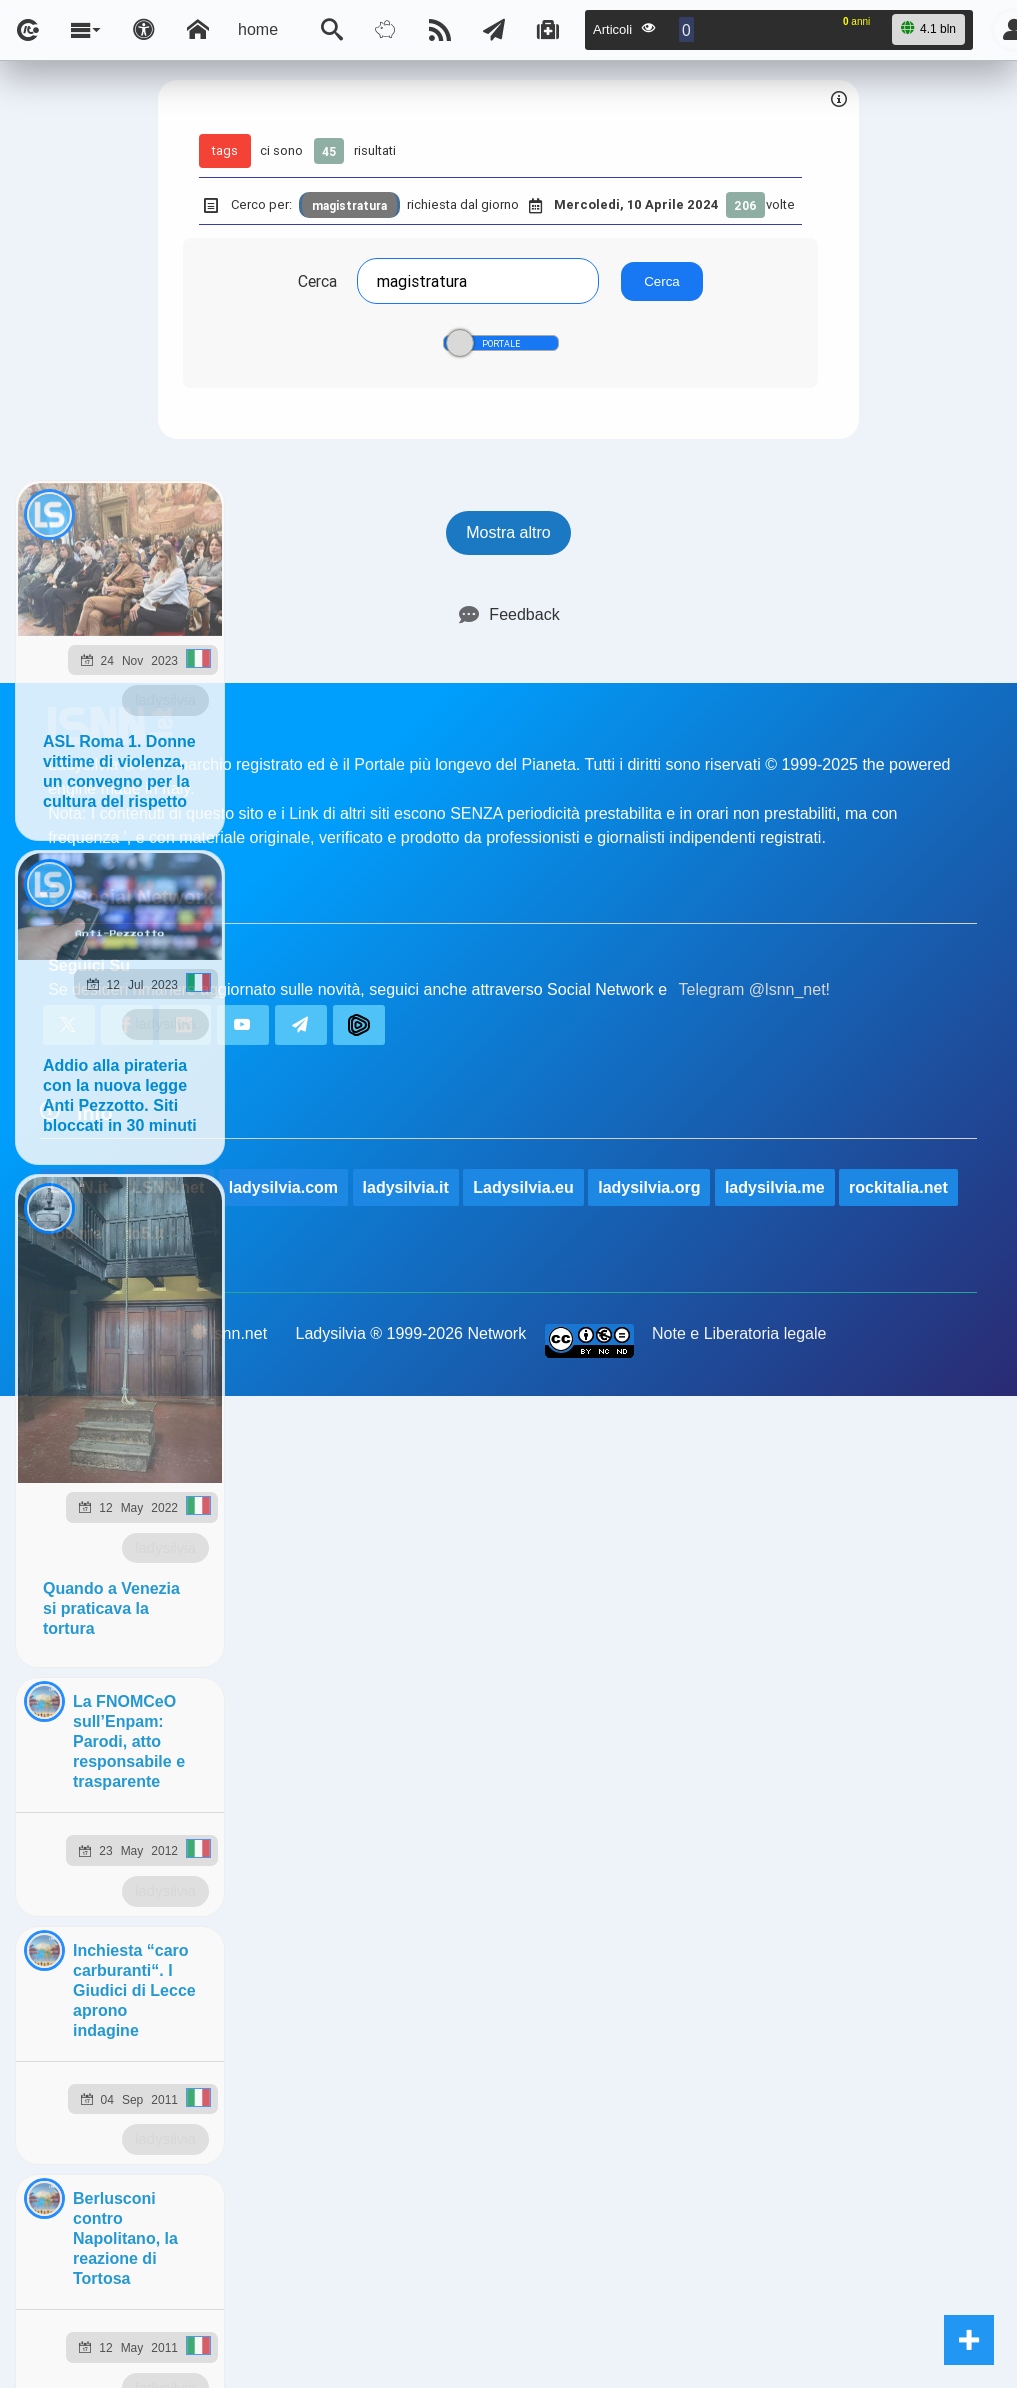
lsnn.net (229, 1333)
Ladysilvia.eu (523, 1187)
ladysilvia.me (775, 1187)
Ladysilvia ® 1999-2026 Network (411, 1333)
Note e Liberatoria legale (739, 1333)
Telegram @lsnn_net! (754, 989)
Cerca (317, 281)
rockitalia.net (898, 1187)
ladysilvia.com (283, 1187)
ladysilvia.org (649, 1187)
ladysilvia (165, 699)
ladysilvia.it (406, 1187)
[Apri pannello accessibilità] (144, 30)
